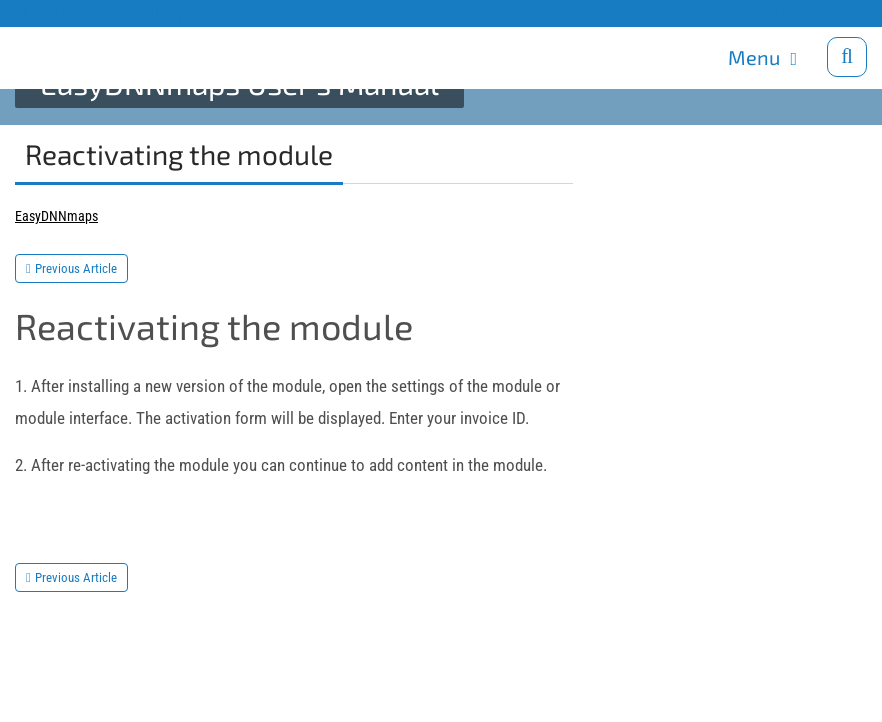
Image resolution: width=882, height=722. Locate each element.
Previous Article (76, 268)
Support (120, 12)
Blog (166, 12)
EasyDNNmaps (56, 216)
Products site (53, 12)
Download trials (820, 12)
